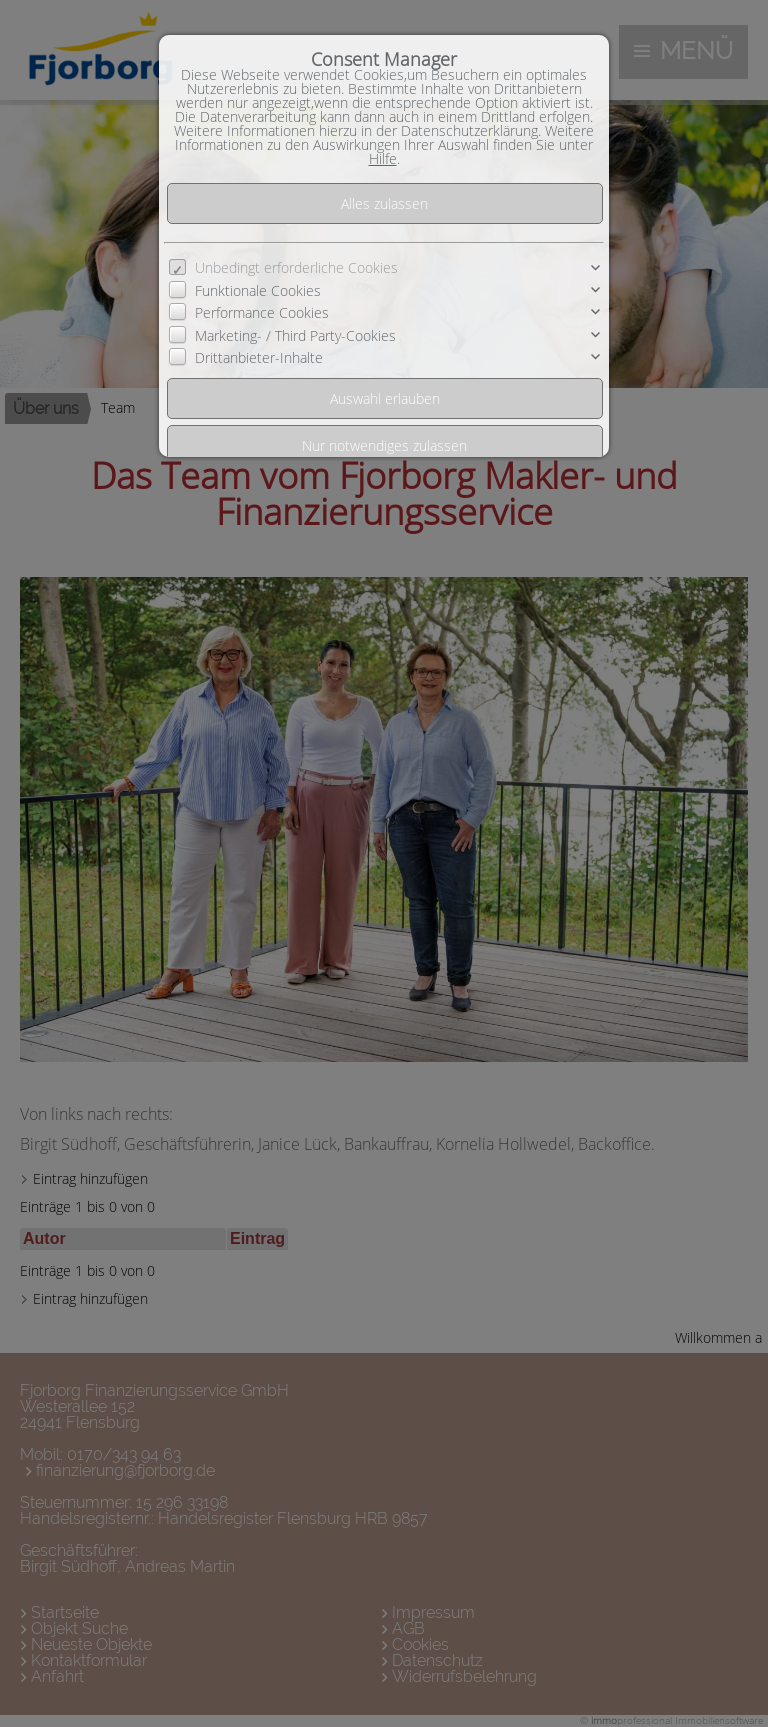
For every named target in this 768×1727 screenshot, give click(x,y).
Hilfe (383, 158)
